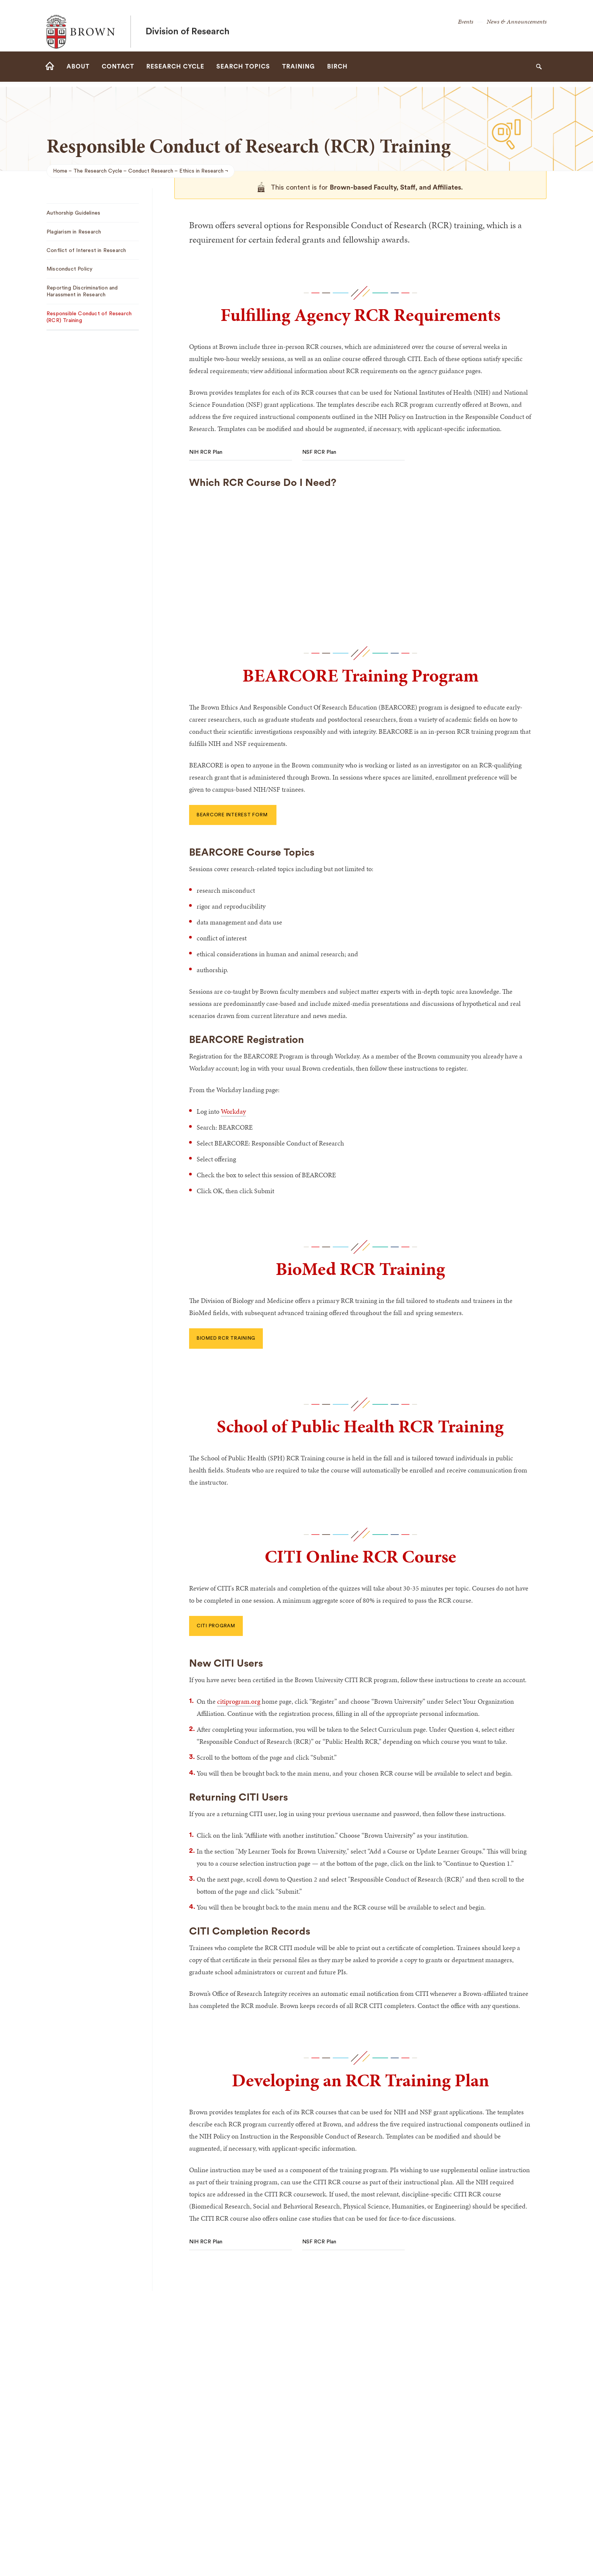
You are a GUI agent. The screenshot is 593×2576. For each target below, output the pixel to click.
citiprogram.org (238, 1701)
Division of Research (188, 25)
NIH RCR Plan (205, 452)
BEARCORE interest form (233, 814)
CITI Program (216, 1625)
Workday (233, 1111)
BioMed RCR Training (226, 1338)
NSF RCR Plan (319, 452)
